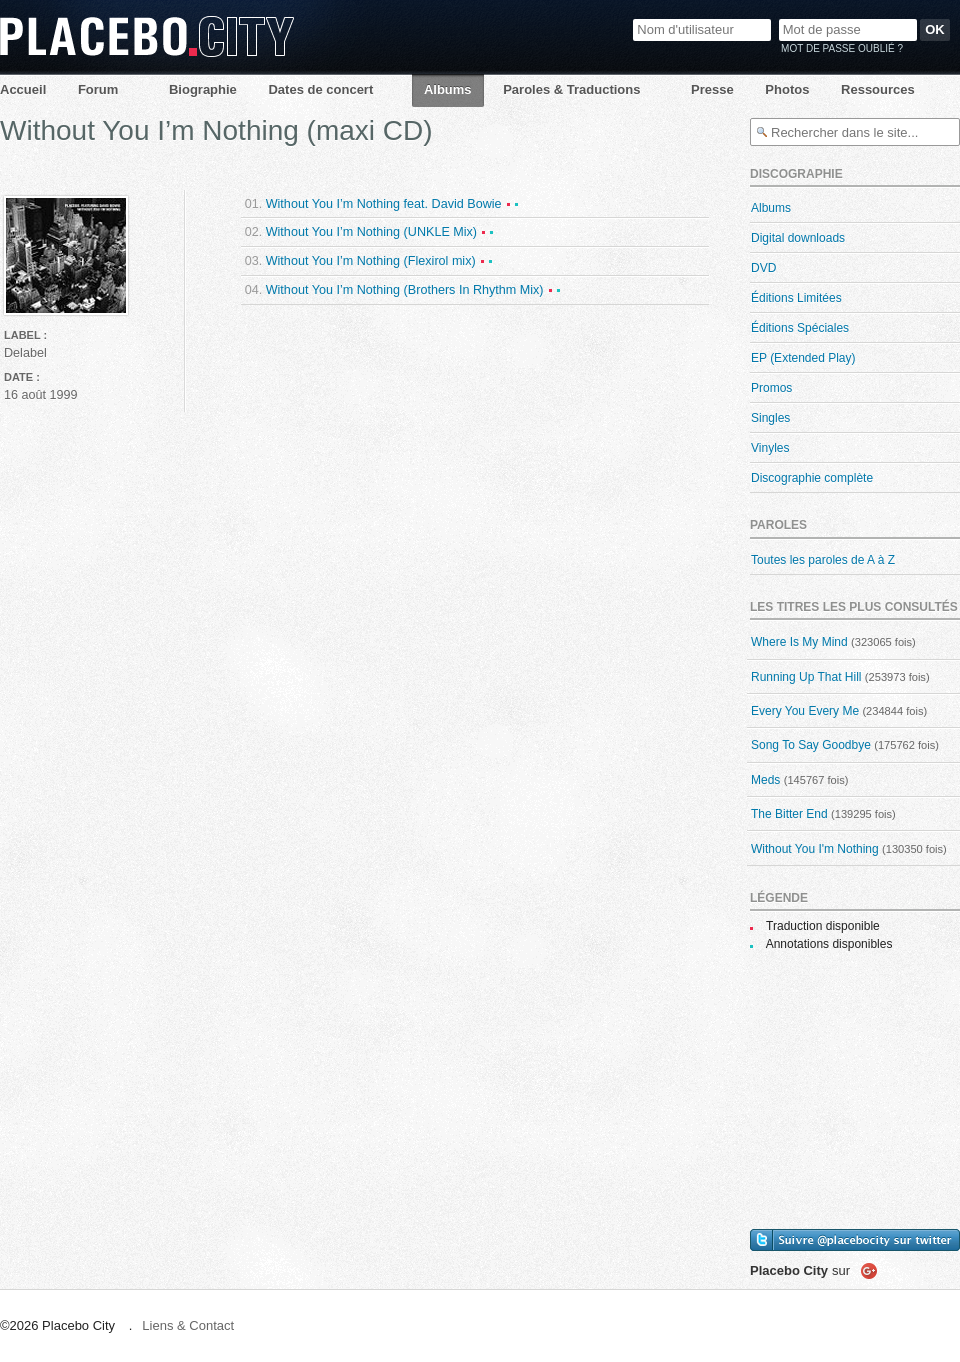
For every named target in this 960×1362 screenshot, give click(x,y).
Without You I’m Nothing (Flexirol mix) (371, 261)
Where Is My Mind (799, 642)
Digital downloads (798, 238)
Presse (712, 89)
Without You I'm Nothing (815, 849)
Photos (787, 89)
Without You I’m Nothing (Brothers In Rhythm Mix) (405, 290)
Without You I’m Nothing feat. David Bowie (384, 204)
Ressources (878, 89)
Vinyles (770, 448)
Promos (771, 388)
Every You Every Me (805, 711)
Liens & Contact (188, 1325)
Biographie (203, 89)
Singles (770, 418)
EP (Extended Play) (803, 358)
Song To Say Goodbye (811, 745)
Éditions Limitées (796, 298)
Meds (765, 780)
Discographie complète (812, 478)
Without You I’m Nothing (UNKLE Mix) (371, 232)
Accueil (23, 89)
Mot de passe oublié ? (842, 48)
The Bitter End (789, 814)
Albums (448, 89)
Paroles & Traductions (571, 89)
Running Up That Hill (806, 677)
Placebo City (147, 36)
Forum (98, 89)
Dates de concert (320, 89)
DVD (763, 268)
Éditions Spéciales (800, 328)
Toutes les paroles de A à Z (823, 560)
